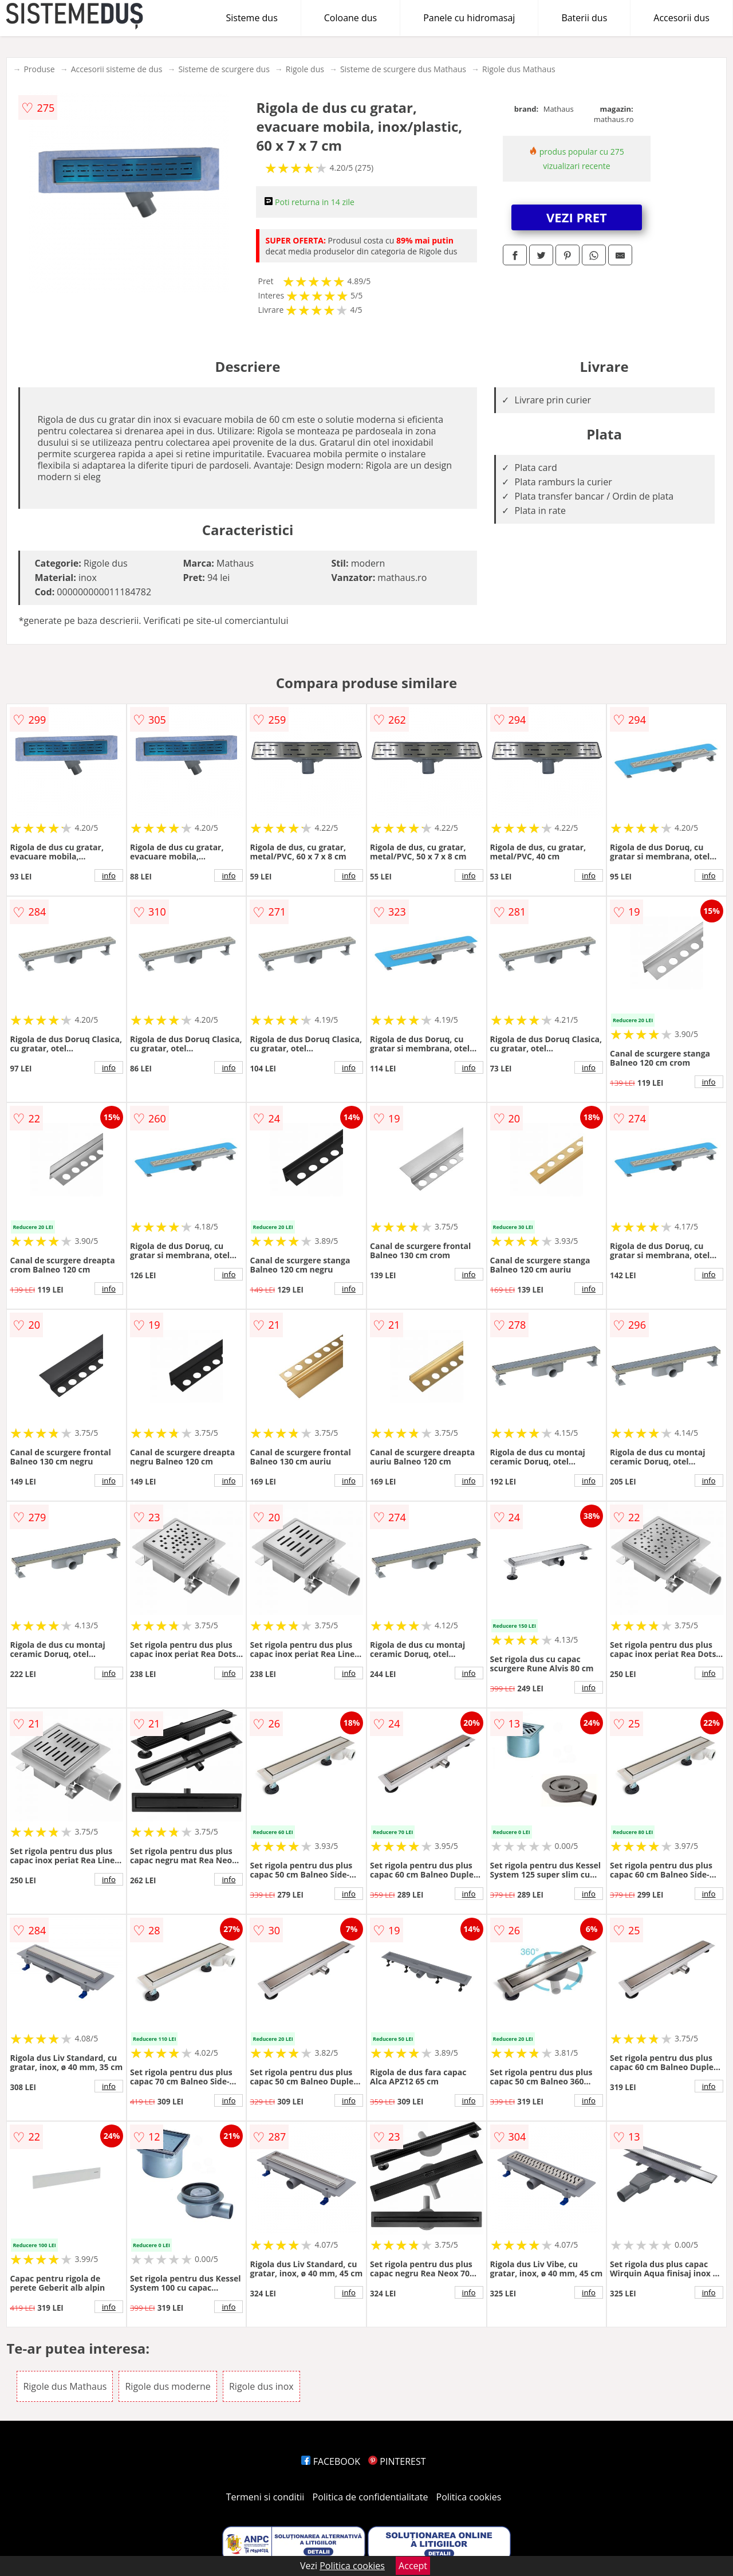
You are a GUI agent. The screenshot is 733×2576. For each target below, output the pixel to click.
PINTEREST (396, 2461)
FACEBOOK (330, 2461)
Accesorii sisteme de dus (117, 69)
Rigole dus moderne (167, 2386)
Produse (38, 69)
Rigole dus (305, 69)
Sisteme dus (251, 17)
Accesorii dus (681, 17)
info (109, 875)
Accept (413, 2565)
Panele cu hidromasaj (469, 17)
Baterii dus (584, 17)
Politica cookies (469, 2497)
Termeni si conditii (265, 2497)
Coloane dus (350, 17)
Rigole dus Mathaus (518, 69)
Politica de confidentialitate (370, 2497)
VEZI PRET (576, 217)
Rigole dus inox (261, 2386)
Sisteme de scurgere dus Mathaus (403, 69)
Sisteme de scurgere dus (223, 69)
